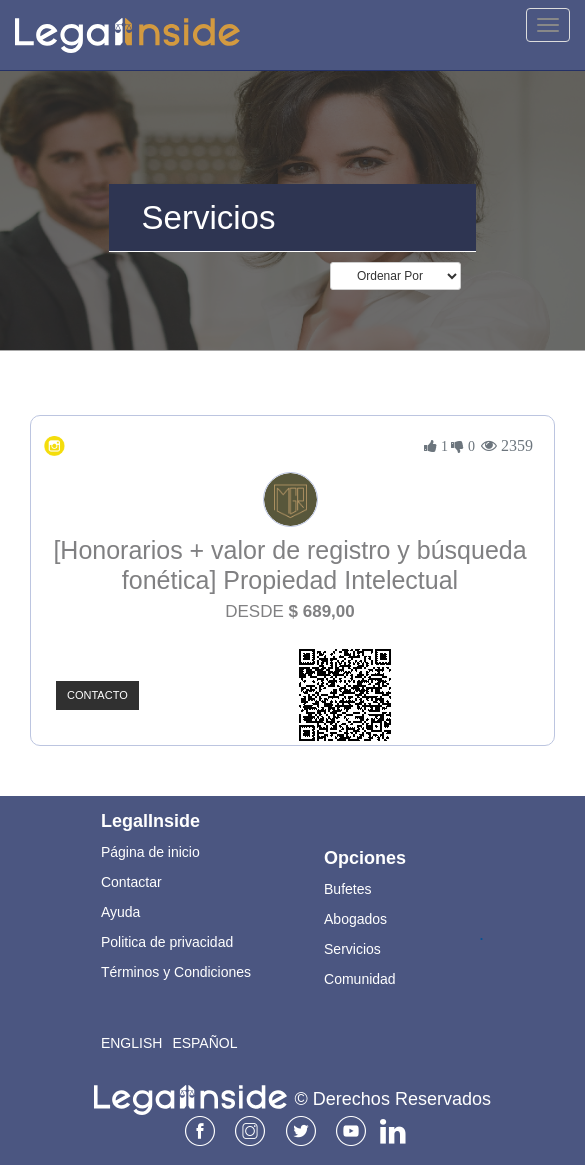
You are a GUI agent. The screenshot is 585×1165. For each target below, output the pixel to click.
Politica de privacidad (167, 942)
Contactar (131, 882)
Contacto (97, 695)
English (131, 1043)
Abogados (355, 919)
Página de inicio (150, 852)
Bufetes (347, 889)
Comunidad (360, 979)
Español (204, 1043)
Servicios (352, 949)
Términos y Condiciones (176, 972)
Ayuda (120, 912)
